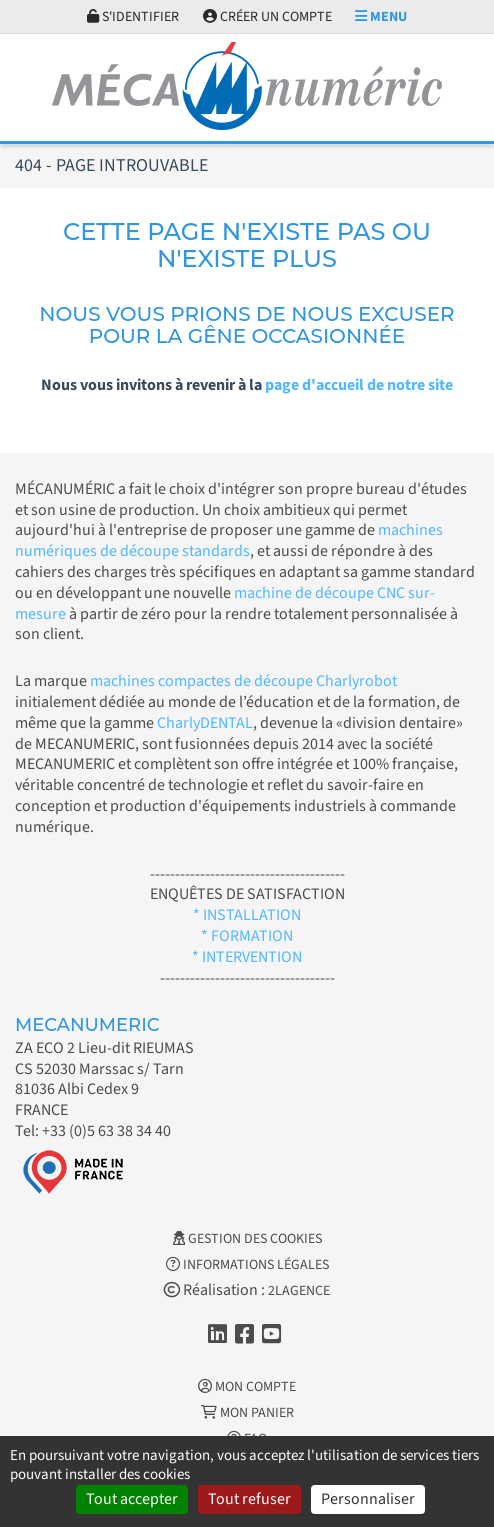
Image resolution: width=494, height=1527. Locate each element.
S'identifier (133, 17)
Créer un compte (267, 17)
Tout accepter (132, 1499)
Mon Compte (247, 1387)
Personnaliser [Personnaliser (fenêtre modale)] (368, 1499)
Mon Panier (247, 1413)
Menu (381, 17)
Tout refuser (249, 1499)
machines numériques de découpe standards (229, 540)
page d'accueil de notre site (359, 385)
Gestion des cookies (247, 1239)
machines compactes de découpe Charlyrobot (243, 681)
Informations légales (247, 1265)
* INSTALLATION (247, 915)
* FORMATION (247, 936)
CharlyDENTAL (205, 723)
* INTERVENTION (247, 957)
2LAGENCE (299, 1291)
